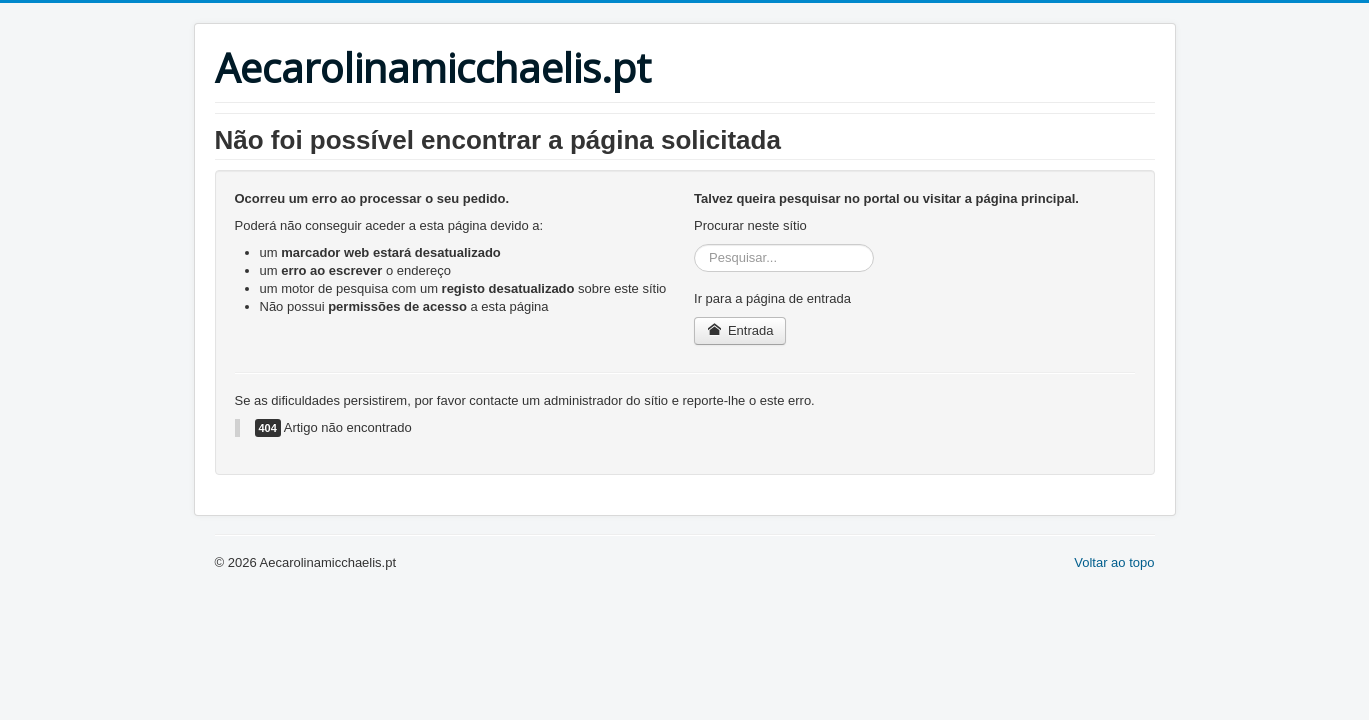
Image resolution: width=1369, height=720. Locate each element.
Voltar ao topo (1114, 562)
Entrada (740, 330)
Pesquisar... (694, 244)
